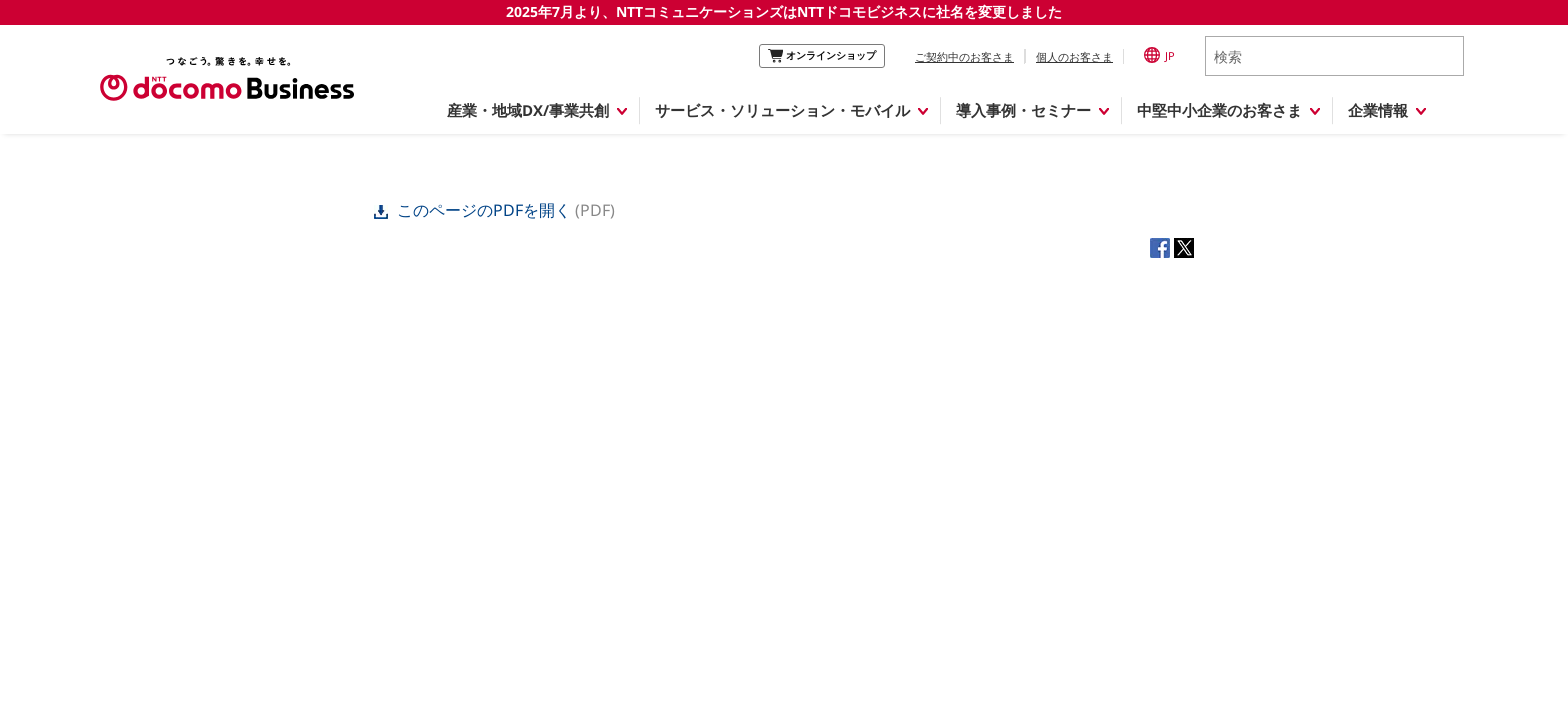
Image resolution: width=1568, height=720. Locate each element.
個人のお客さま (1074, 56)
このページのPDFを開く (474, 210)
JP (1159, 55)
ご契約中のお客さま (964, 56)
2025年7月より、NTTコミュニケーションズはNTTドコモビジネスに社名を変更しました (784, 11)
